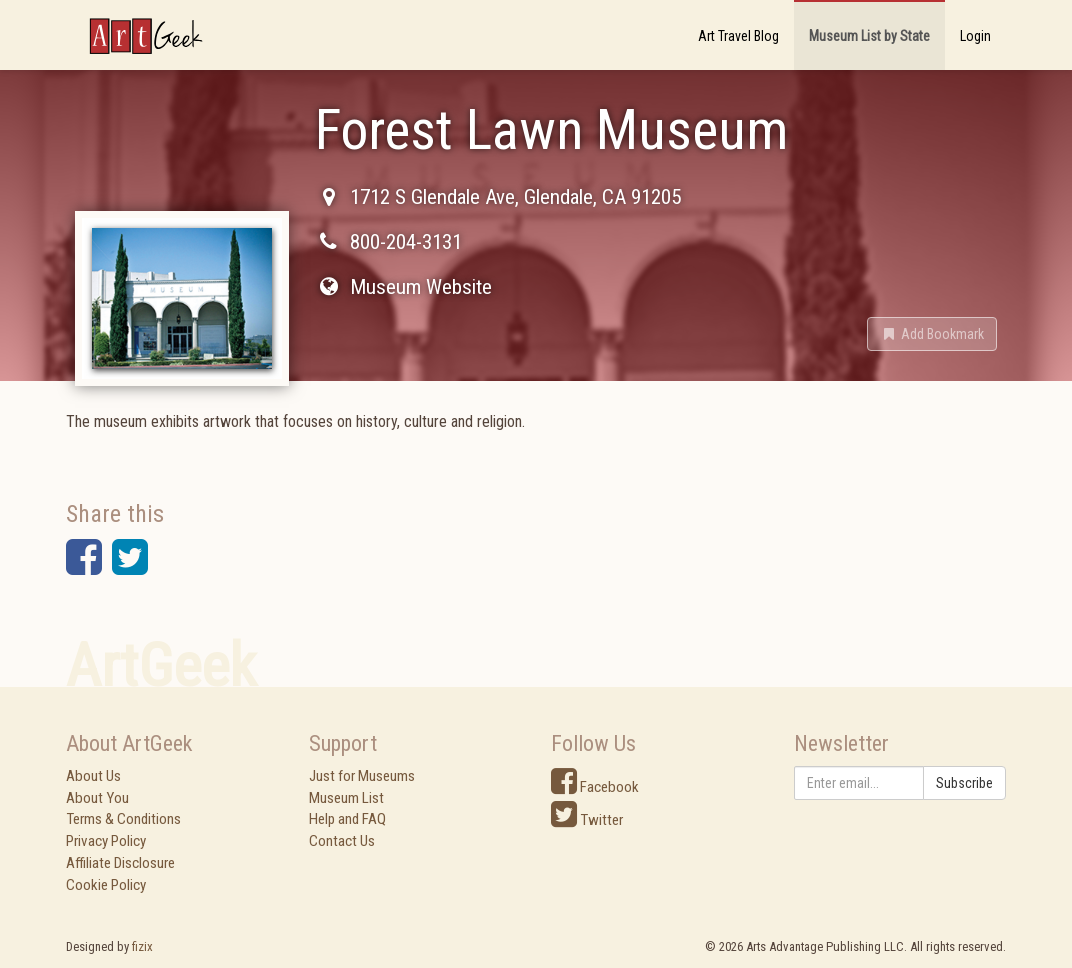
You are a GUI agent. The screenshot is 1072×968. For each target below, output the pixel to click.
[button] (932, 334)
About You (97, 798)
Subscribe (964, 783)
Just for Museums (362, 776)
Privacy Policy (106, 841)
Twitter (587, 820)
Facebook (595, 787)
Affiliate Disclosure (120, 863)
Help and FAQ (347, 819)
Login (975, 36)
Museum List (346, 798)
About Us (93, 776)
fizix (142, 946)
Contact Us (342, 841)
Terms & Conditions (123, 819)
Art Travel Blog (738, 36)
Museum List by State (869, 36)
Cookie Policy (106, 885)
